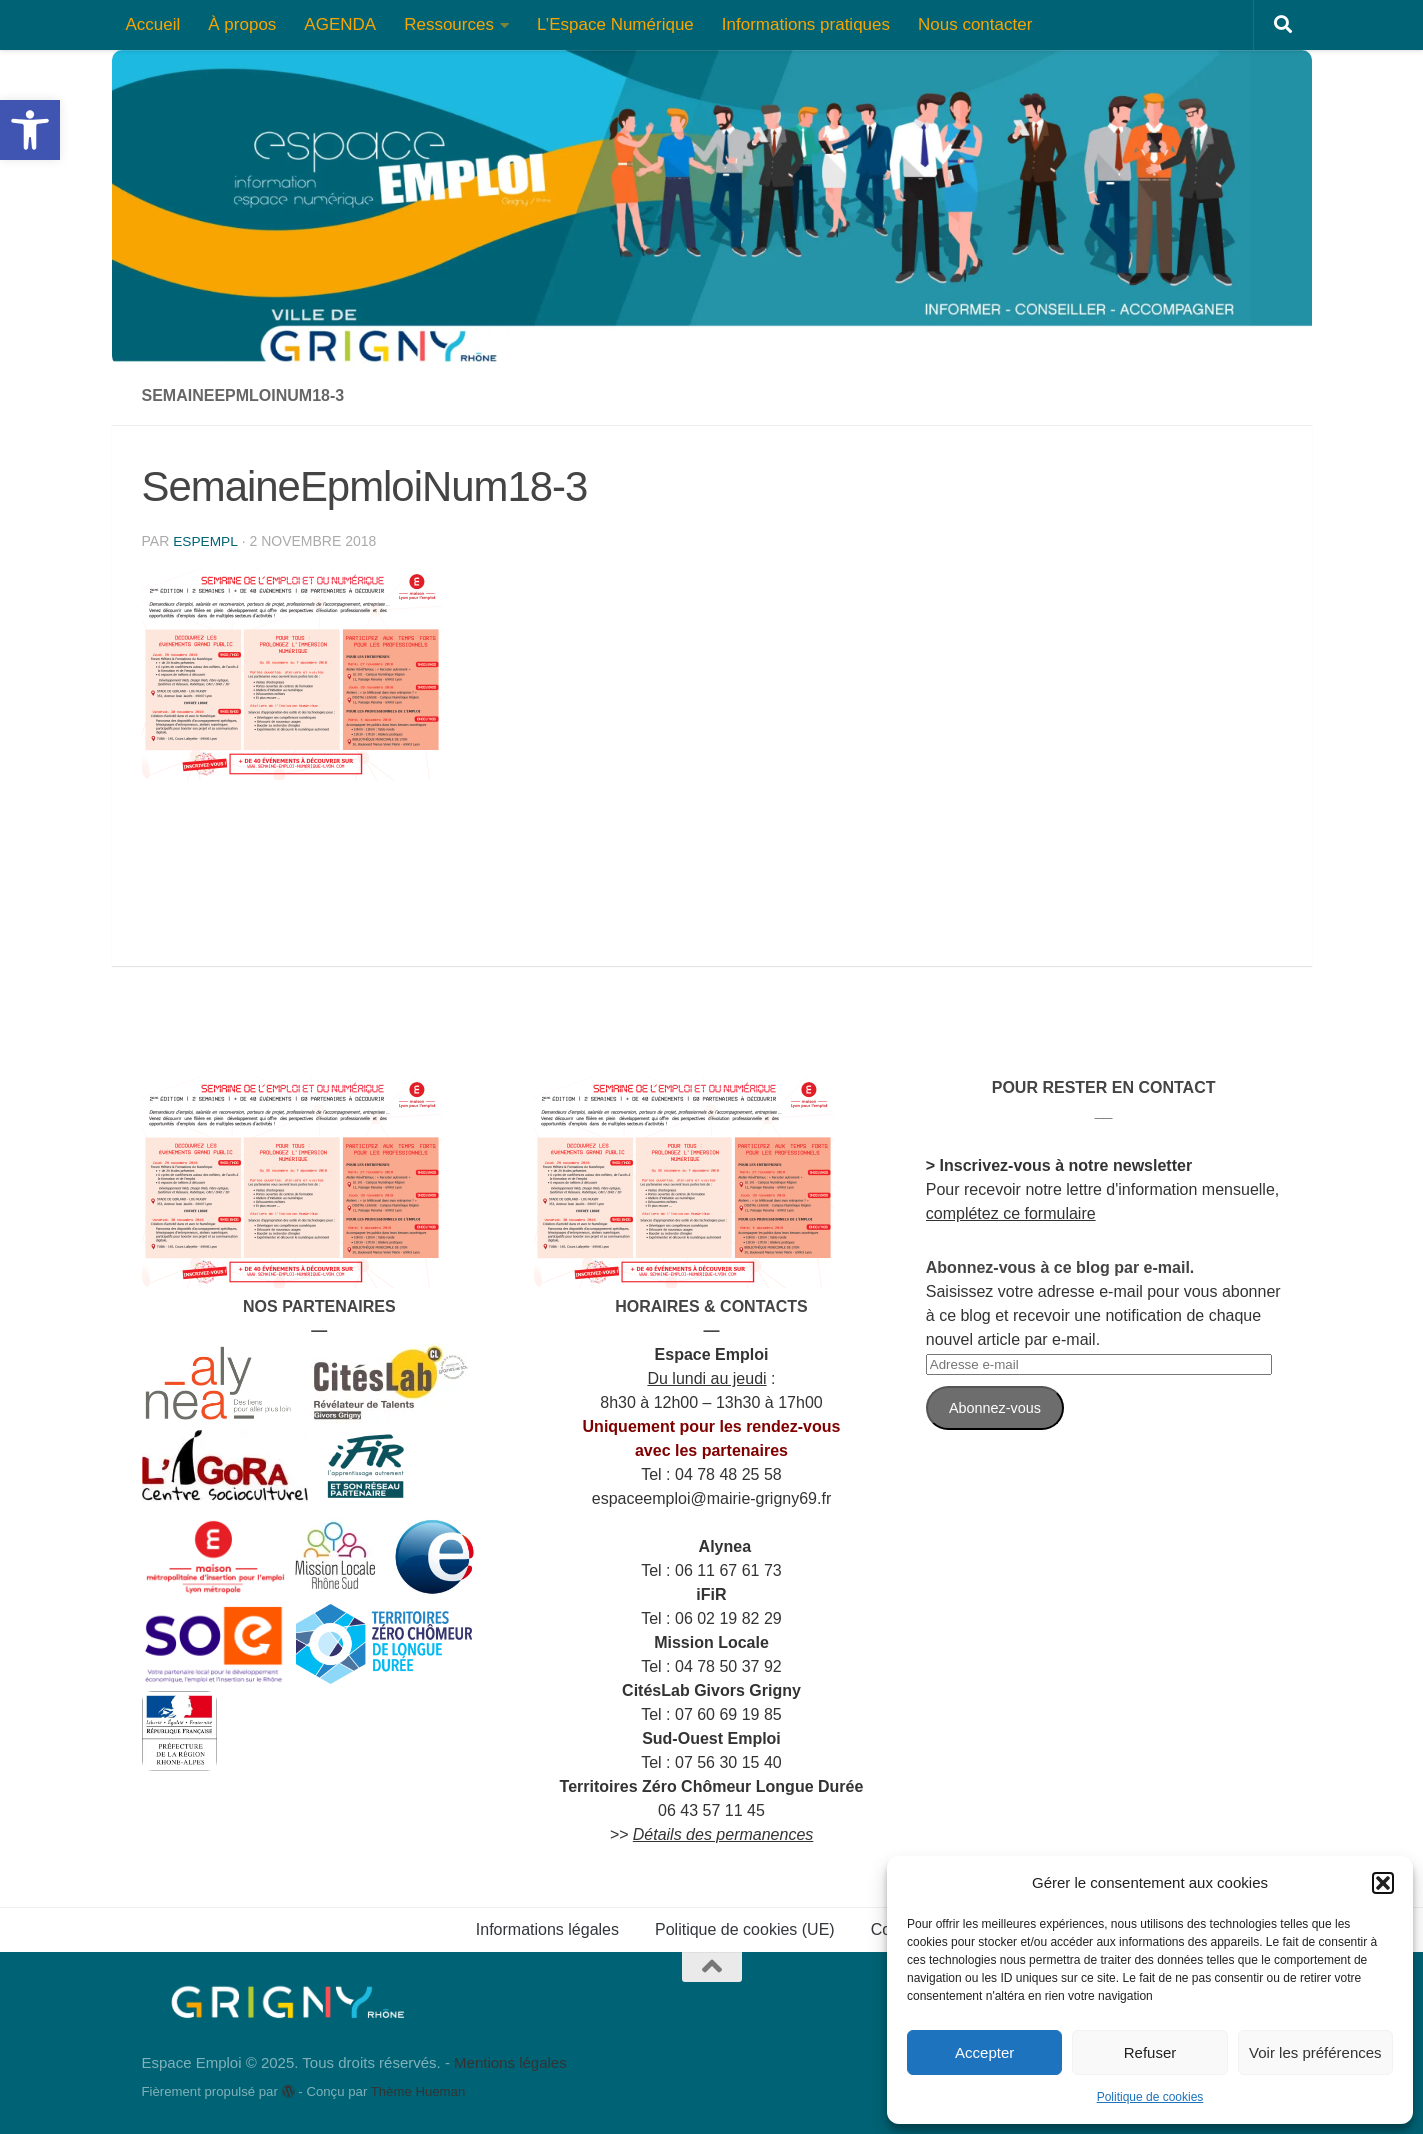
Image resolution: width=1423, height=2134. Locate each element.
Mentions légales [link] (510, 2062)
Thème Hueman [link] (418, 2091)
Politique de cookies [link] (1150, 2097)
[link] (30, 130)
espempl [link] (206, 541)
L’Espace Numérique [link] (615, 24)
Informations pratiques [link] (806, 24)
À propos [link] (242, 24)
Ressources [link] (449, 24)
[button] (1383, 1883)
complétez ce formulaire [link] (1011, 1213)
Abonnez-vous (995, 1408)
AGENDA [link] (340, 24)
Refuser (1150, 2052)
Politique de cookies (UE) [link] (745, 1929)
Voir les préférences (1315, 2052)
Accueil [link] (153, 24)
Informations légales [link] (547, 1929)
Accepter (984, 2052)
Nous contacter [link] (975, 24)
